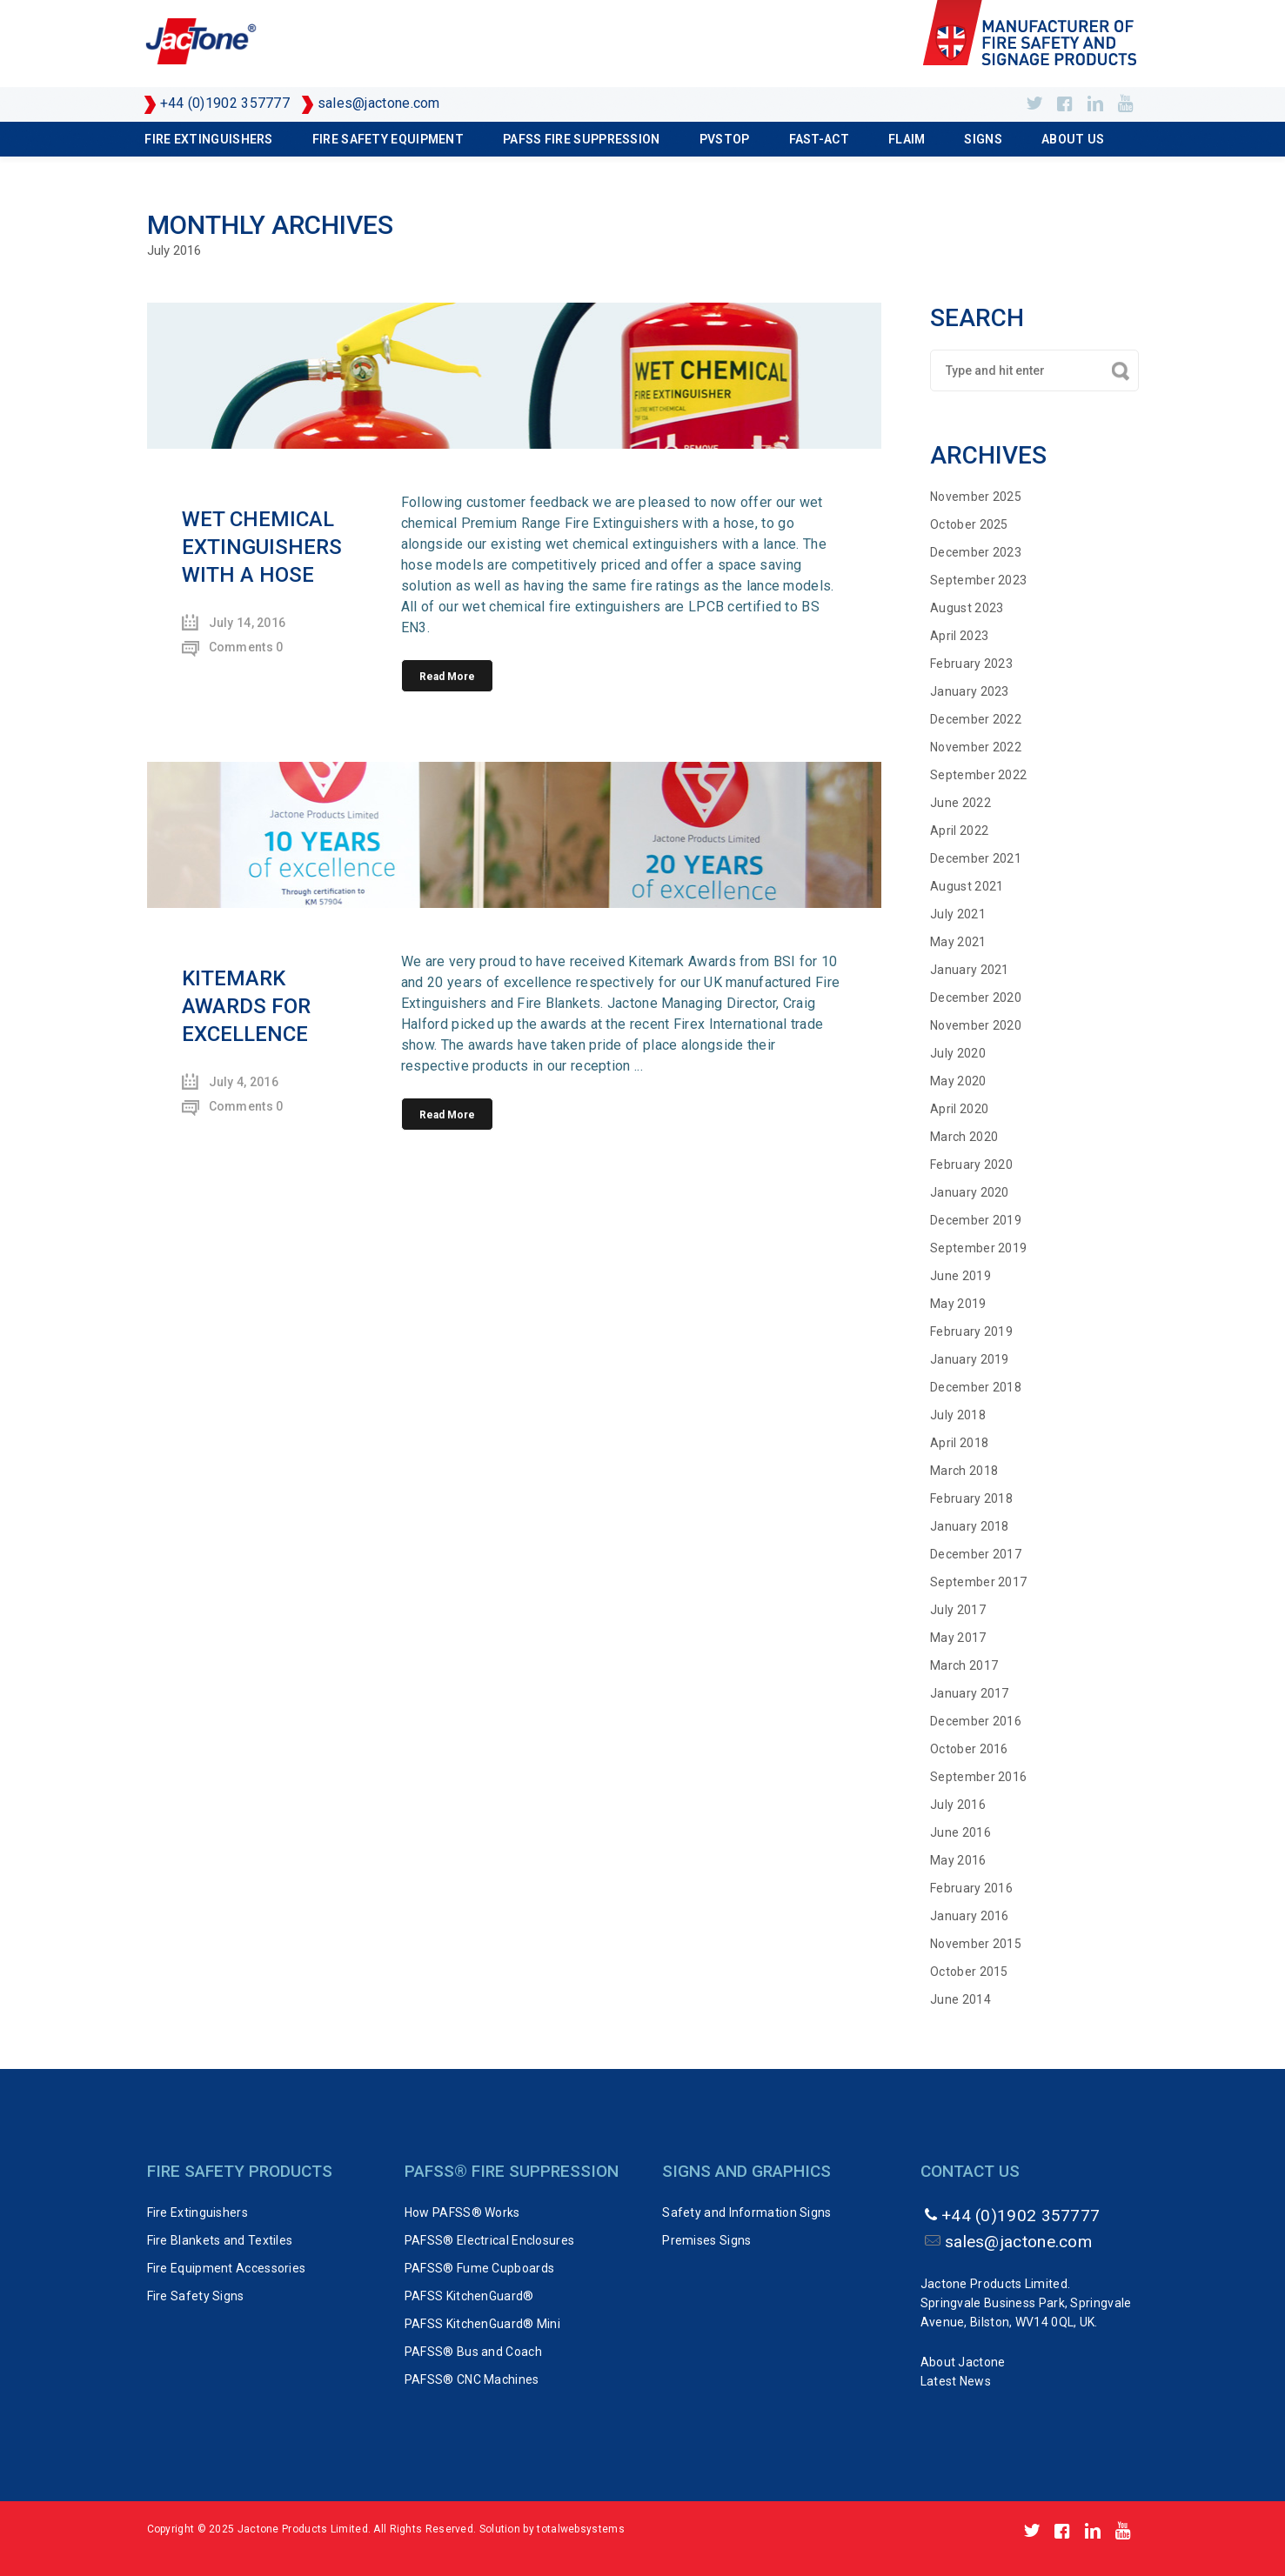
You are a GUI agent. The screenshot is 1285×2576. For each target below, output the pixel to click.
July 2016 (958, 1805)
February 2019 (971, 1331)
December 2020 (975, 997)
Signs (983, 139)
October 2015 (969, 1972)
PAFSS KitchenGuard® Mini (482, 2324)
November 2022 (975, 747)
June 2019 (960, 1276)
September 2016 (978, 1777)
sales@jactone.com (379, 103)
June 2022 (960, 803)
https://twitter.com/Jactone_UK (1034, 104)
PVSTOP (724, 139)
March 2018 (964, 1471)
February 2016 (971, 1888)
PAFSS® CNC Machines (472, 2379)
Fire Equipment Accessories (226, 2268)
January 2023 (969, 691)
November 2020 (975, 1025)
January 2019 (969, 1359)
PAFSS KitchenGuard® (469, 2296)
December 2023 (975, 552)
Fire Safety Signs (195, 2296)
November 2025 (975, 497)
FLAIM (907, 139)
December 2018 (975, 1387)
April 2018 (959, 1443)
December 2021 (975, 858)
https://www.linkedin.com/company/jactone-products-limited (1095, 104)
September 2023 (978, 580)
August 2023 (966, 608)
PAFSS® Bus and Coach (473, 2352)
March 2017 (964, 1665)
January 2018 (969, 1526)
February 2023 (971, 664)
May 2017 (958, 1638)
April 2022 (959, 831)
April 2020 (959, 1109)
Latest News (955, 2381)
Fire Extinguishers (208, 139)
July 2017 (958, 1610)
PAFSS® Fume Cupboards (479, 2268)
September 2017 (978, 1582)
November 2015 (975, 1944)
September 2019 (978, 1248)
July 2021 (958, 914)
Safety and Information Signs (746, 2212)
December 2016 (975, 1721)
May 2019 (958, 1304)
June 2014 (960, 1999)
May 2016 (958, 1860)
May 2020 (958, 1081)
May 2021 (958, 942)
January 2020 (969, 1192)
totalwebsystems (581, 2529)
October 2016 (969, 1749)
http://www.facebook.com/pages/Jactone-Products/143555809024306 (1064, 104)
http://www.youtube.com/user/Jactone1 (1125, 104)
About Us (1072, 139)
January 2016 (969, 1916)
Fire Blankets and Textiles (220, 2240)
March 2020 (964, 1137)
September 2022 (978, 775)
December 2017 (975, 1554)
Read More (447, 677)
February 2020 (971, 1164)
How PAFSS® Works (462, 2212)
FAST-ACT (819, 139)
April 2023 (959, 636)
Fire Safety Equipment (388, 139)
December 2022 (975, 719)
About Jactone (963, 2362)
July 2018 (958, 1415)
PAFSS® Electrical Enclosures (489, 2240)
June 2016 (960, 1832)
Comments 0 (246, 647)
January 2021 (969, 970)
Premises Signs (706, 2240)
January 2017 (969, 1693)
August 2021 (966, 886)
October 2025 (969, 524)
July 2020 (958, 1053)
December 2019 (975, 1220)
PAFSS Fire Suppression (581, 139)
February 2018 (971, 1498)
